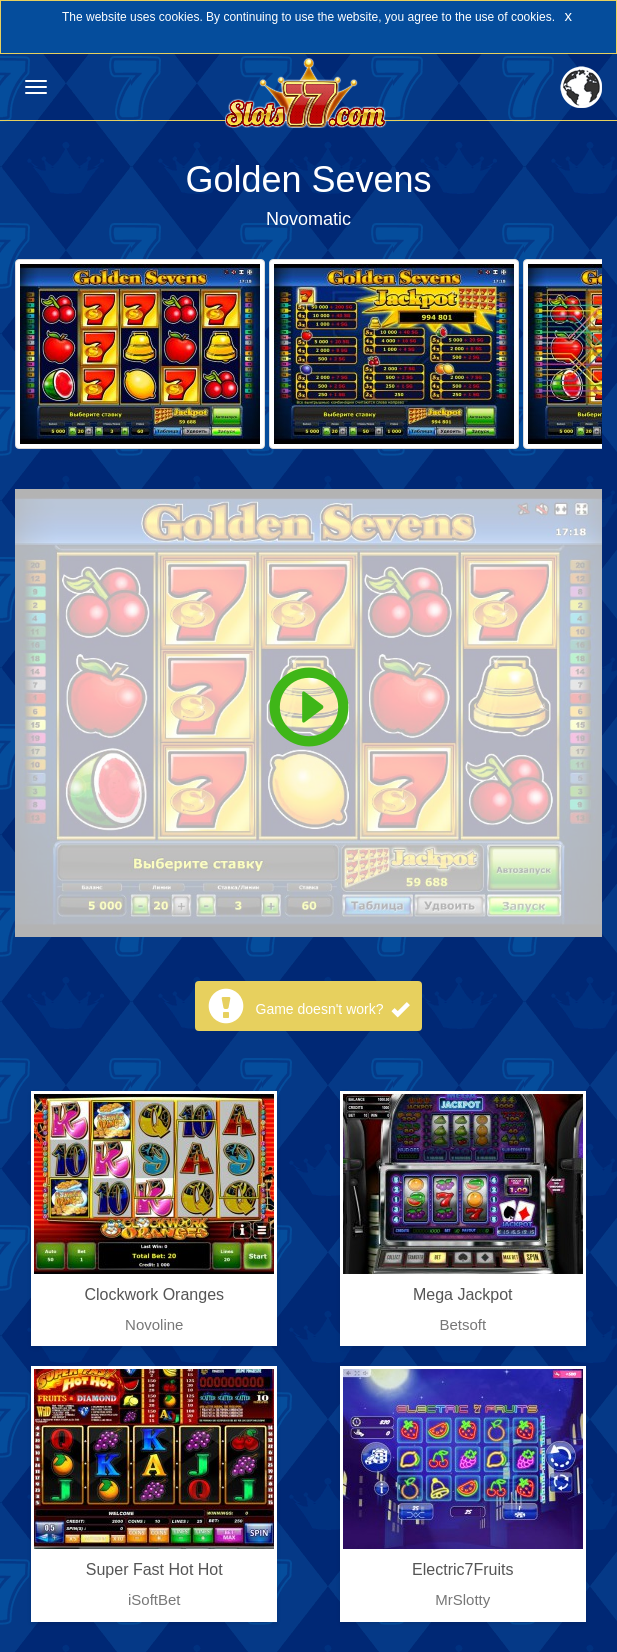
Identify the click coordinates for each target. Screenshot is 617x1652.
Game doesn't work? (333, 1009)
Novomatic (308, 219)
